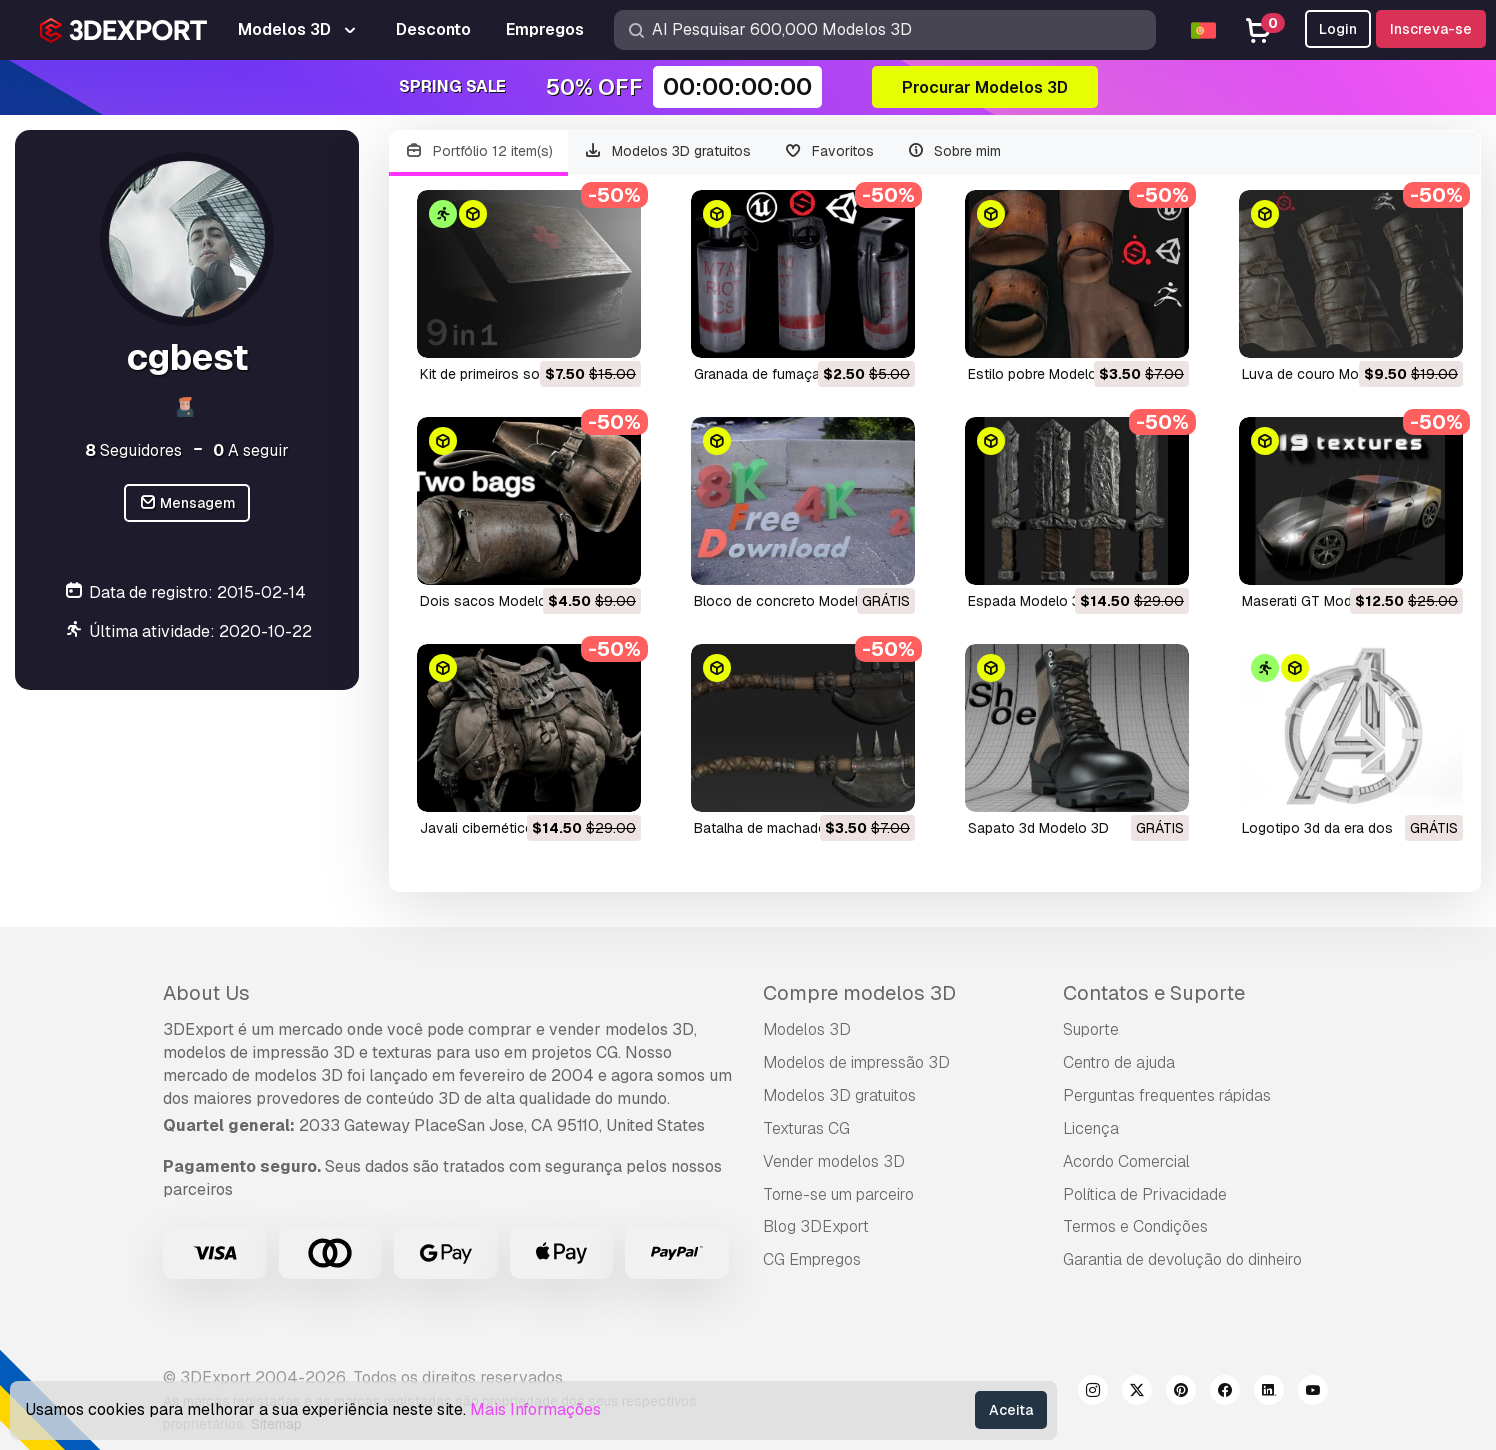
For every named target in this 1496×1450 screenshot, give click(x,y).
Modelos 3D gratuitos (668, 151)
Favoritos (828, 151)
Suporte (1091, 1029)
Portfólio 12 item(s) (478, 151)
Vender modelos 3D (834, 1161)
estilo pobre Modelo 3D (1043, 374)
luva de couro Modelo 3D (1325, 374)
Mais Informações (535, 1409)
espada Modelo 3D (1029, 601)
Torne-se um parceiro (838, 1194)
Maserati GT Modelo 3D (1318, 601)
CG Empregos (812, 1259)
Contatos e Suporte (1154, 993)
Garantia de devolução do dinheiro (1182, 1259)
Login (1338, 29)
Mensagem (187, 503)
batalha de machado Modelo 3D (797, 828)
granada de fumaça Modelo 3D (794, 374)
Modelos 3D (807, 1029)
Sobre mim (954, 151)
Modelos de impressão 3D (856, 1062)
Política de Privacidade (1145, 1194)
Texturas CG (806, 1128)
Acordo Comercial (1126, 1161)
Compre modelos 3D (859, 993)
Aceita (1011, 1410)
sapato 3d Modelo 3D (1038, 828)
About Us (206, 993)
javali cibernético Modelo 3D (514, 828)
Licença (1091, 1128)
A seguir (251, 450)
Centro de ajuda (1119, 1062)
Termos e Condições (1135, 1226)
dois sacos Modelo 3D (494, 601)
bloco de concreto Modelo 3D (791, 601)
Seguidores (133, 450)
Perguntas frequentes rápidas (1167, 1095)
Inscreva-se (1431, 29)
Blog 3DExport (816, 1226)
